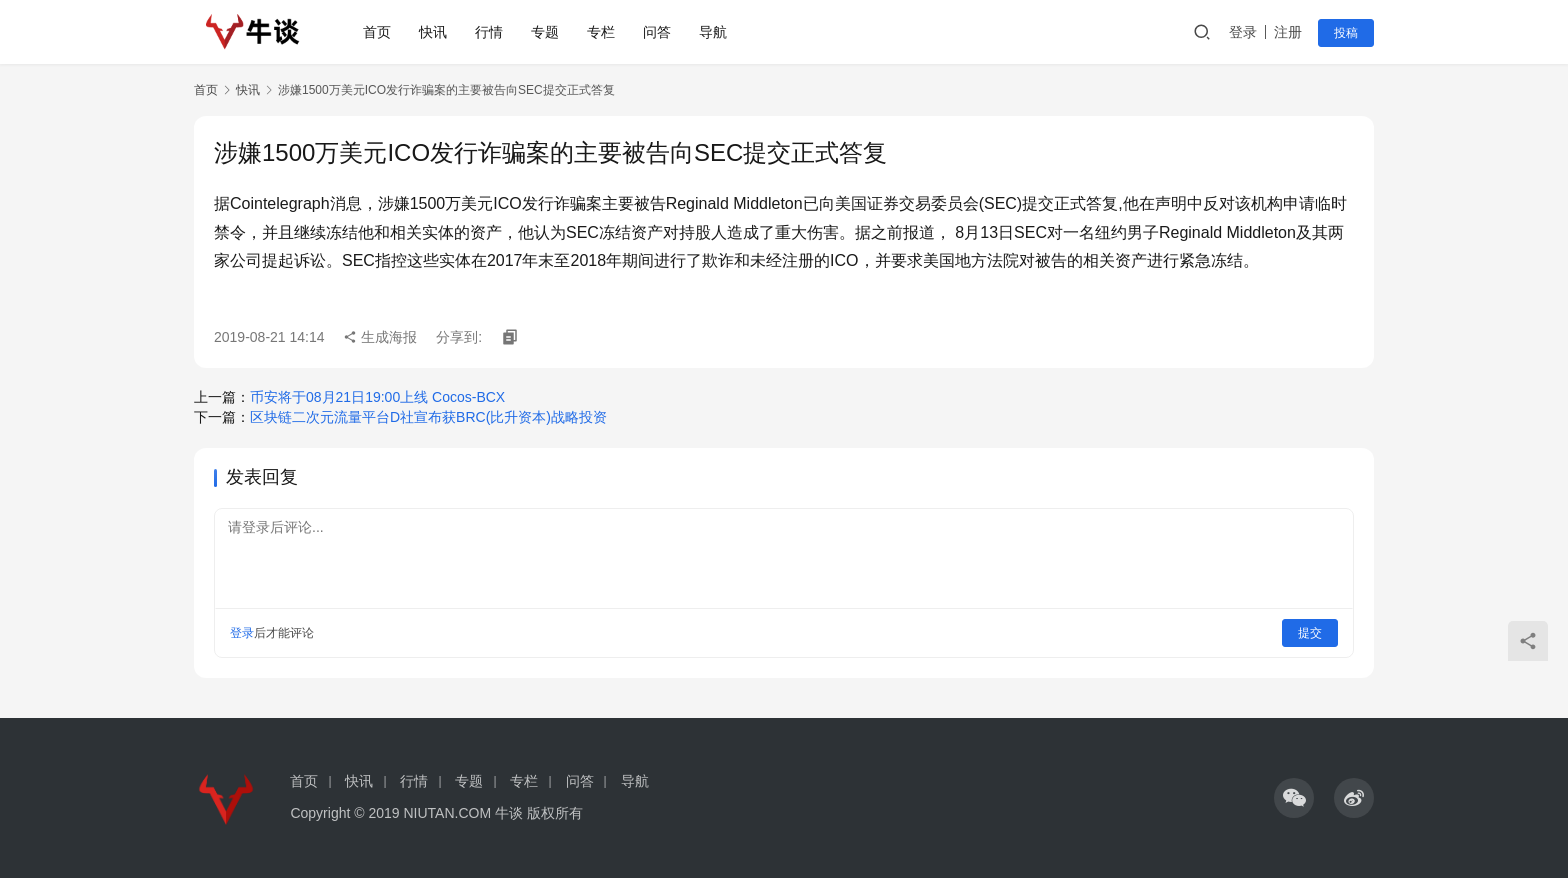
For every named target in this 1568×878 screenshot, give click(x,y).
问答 (657, 32)
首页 (377, 32)
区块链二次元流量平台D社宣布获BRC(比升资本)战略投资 (428, 417)
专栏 (601, 32)
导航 (713, 32)
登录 (1243, 32)
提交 (1310, 633)
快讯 (433, 32)
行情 (489, 32)
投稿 (1346, 33)
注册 (1288, 32)
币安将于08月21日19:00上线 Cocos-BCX (377, 397)
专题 (545, 32)
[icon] (1294, 798)
